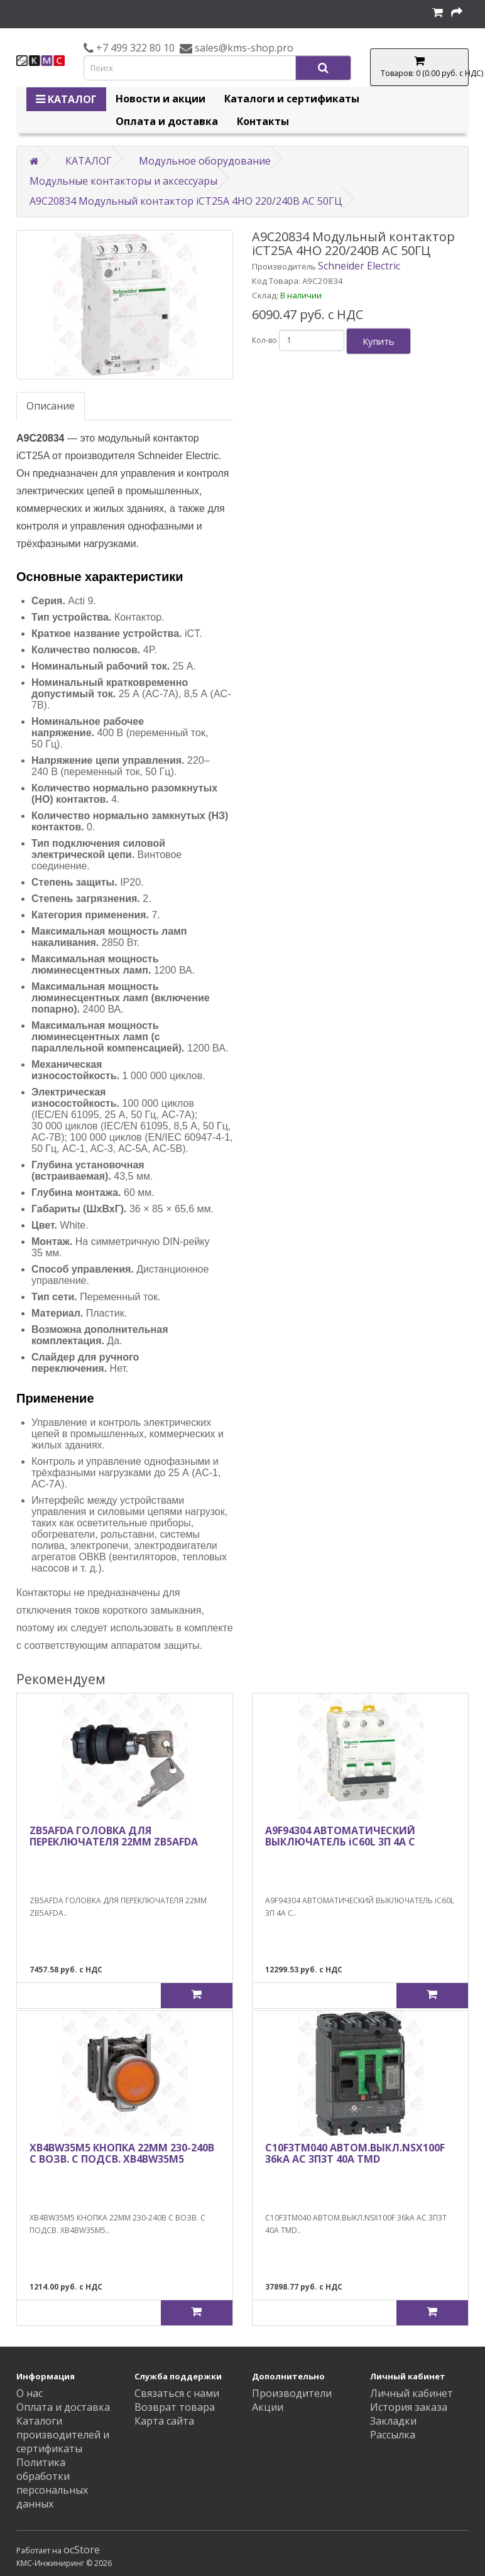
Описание (50, 406)
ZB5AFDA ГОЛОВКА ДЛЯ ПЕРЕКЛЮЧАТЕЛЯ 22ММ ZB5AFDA (114, 1836)
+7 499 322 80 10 (134, 48)
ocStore (81, 2550)
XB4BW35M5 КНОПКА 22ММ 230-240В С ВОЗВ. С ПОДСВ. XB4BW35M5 (122, 2153)
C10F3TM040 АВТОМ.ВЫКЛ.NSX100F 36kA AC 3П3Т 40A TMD (355, 2153)
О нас (29, 2393)
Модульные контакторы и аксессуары (123, 181)
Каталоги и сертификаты (291, 99)
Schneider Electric (359, 266)
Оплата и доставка (167, 121)
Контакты (263, 121)
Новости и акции (160, 99)
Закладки (393, 2421)
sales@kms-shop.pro (242, 48)
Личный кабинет (411, 2393)
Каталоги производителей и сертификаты (62, 2434)
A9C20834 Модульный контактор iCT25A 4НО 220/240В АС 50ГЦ (186, 201)
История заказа (408, 2407)
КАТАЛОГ (66, 99)
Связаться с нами (176, 2393)
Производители (292, 2393)
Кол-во (264, 340)
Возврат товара (174, 2407)
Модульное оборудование (205, 161)
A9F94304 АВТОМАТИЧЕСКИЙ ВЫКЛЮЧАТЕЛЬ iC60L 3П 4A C (340, 1836)
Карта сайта (164, 2421)
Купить (378, 341)
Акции (267, 2407)
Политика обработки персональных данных (52, 2483)
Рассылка (392, 2435)
